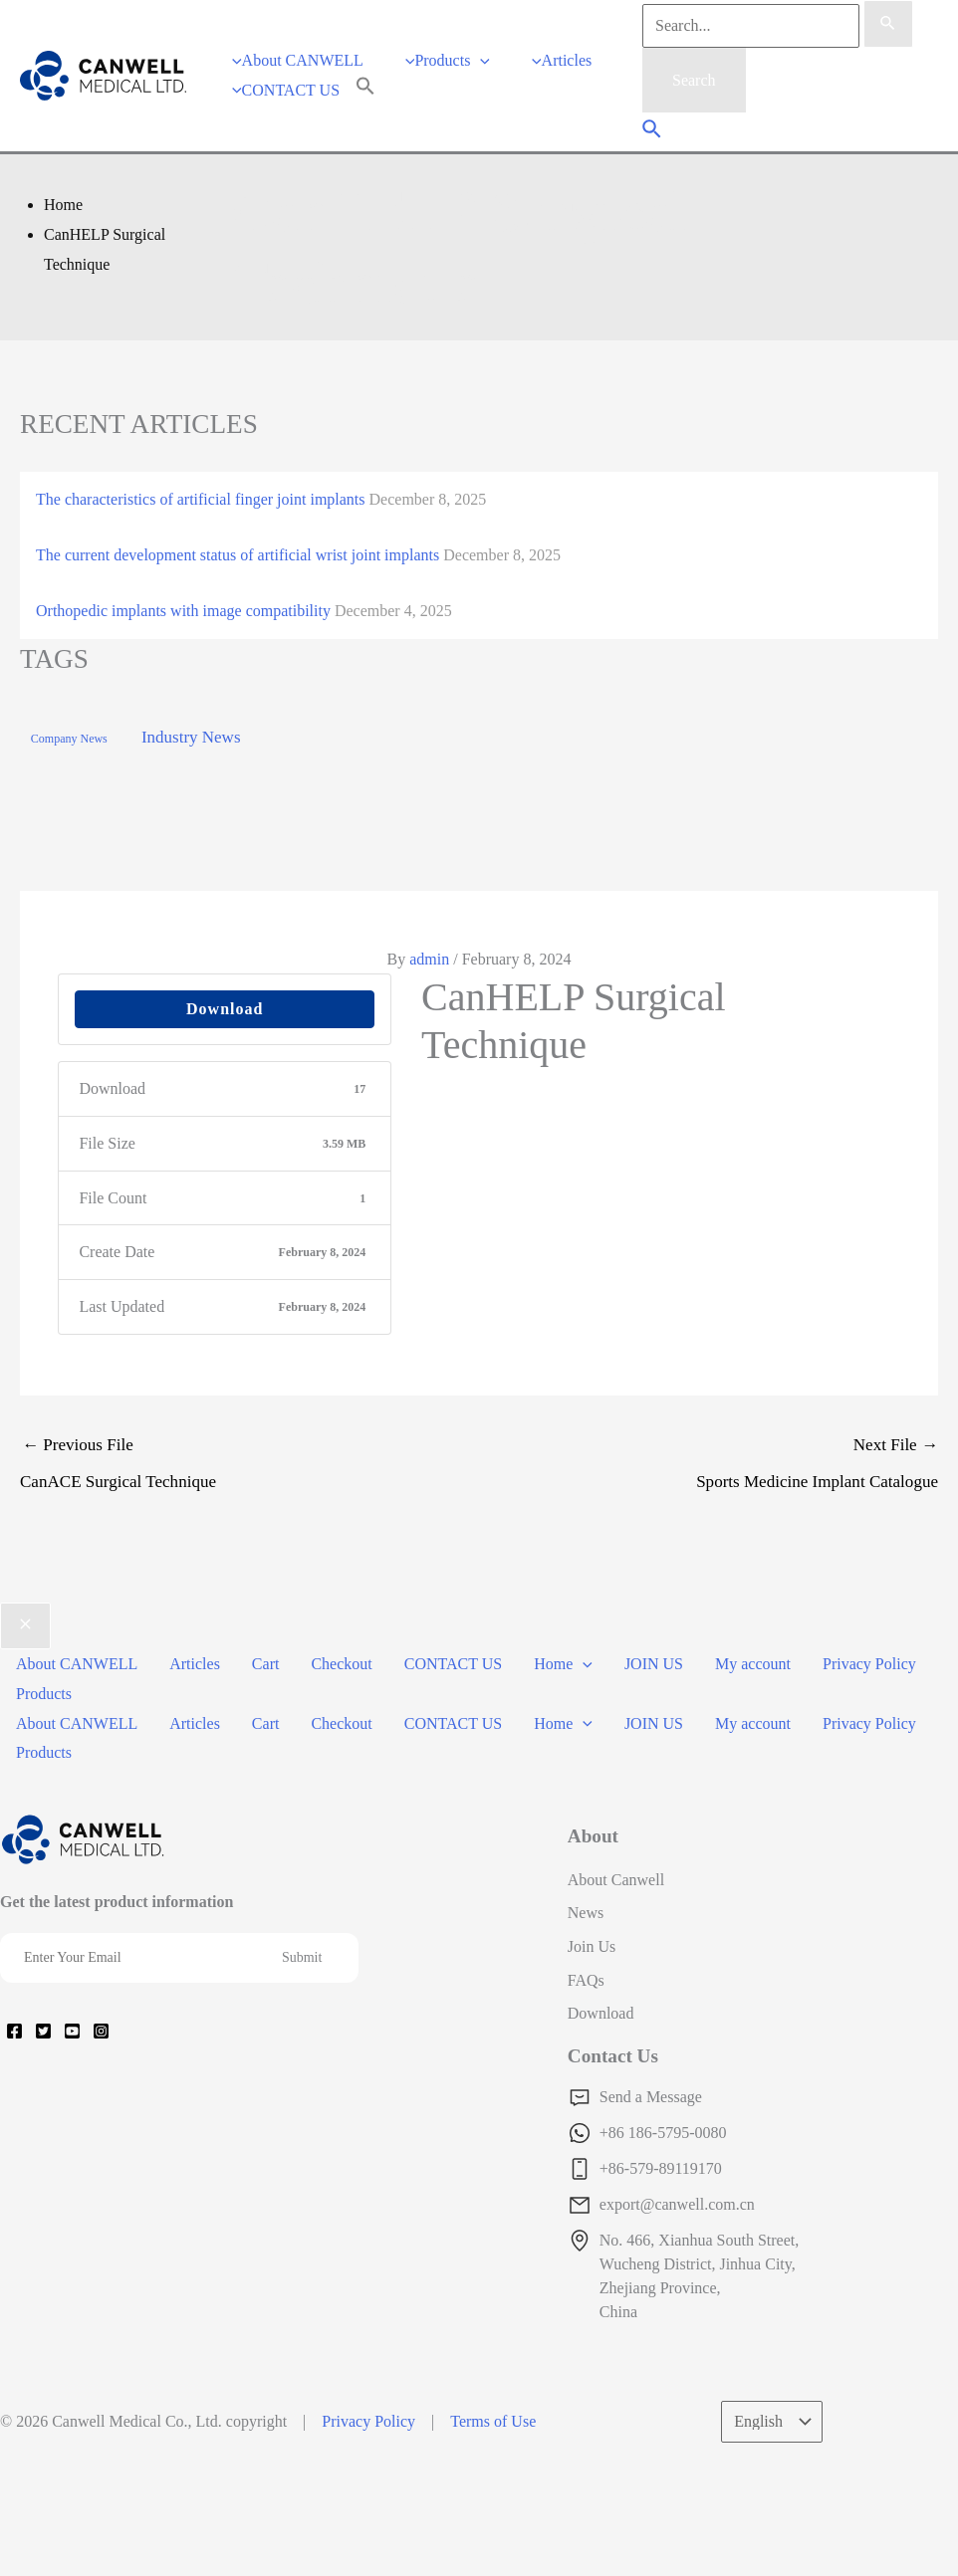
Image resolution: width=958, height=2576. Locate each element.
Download (224, 1008)
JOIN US (653, 1663)
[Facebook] (14, 2031)
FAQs (586, 1980)
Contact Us (613, 2055)
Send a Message (650, 2096)
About (593, 1835)
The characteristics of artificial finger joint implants (200, 499)
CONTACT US (453, 1663)
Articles (194, 1663)
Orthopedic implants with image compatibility (183, 610)
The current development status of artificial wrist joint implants (237, 554)
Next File (708, 1468)
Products (44, 1693)
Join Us (591, 1946)
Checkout (341, 1663)
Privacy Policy (869, 1663)
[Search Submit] (888, 24)
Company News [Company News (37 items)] (69, 739)
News (585, 1912)
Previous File (249, 1468)
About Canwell (616, 1879)
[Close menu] (25, 1626)
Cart (266, 1663)
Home (563, 1663)
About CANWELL (76, 1663)
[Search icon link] (652, 130)
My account (753, 1663)
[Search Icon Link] (365, 90)
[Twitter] (43, 2031)
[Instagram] (101, 2031)
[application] (480, 60)
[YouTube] (72, 2031)
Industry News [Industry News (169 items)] (191, 737)
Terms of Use (493, 2421)
